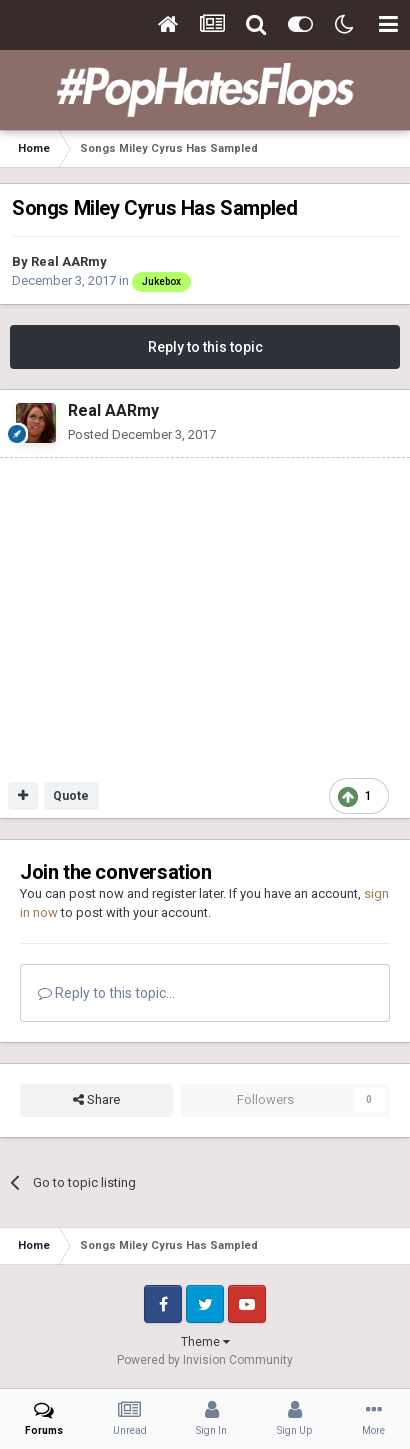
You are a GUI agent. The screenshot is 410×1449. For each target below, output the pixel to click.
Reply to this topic (205, 347)
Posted (142, 434)
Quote (71, 796)
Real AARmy (69, 261)
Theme (205, 1342)
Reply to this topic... (106, 993)
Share (96, 1100)
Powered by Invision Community (205, 1360)
